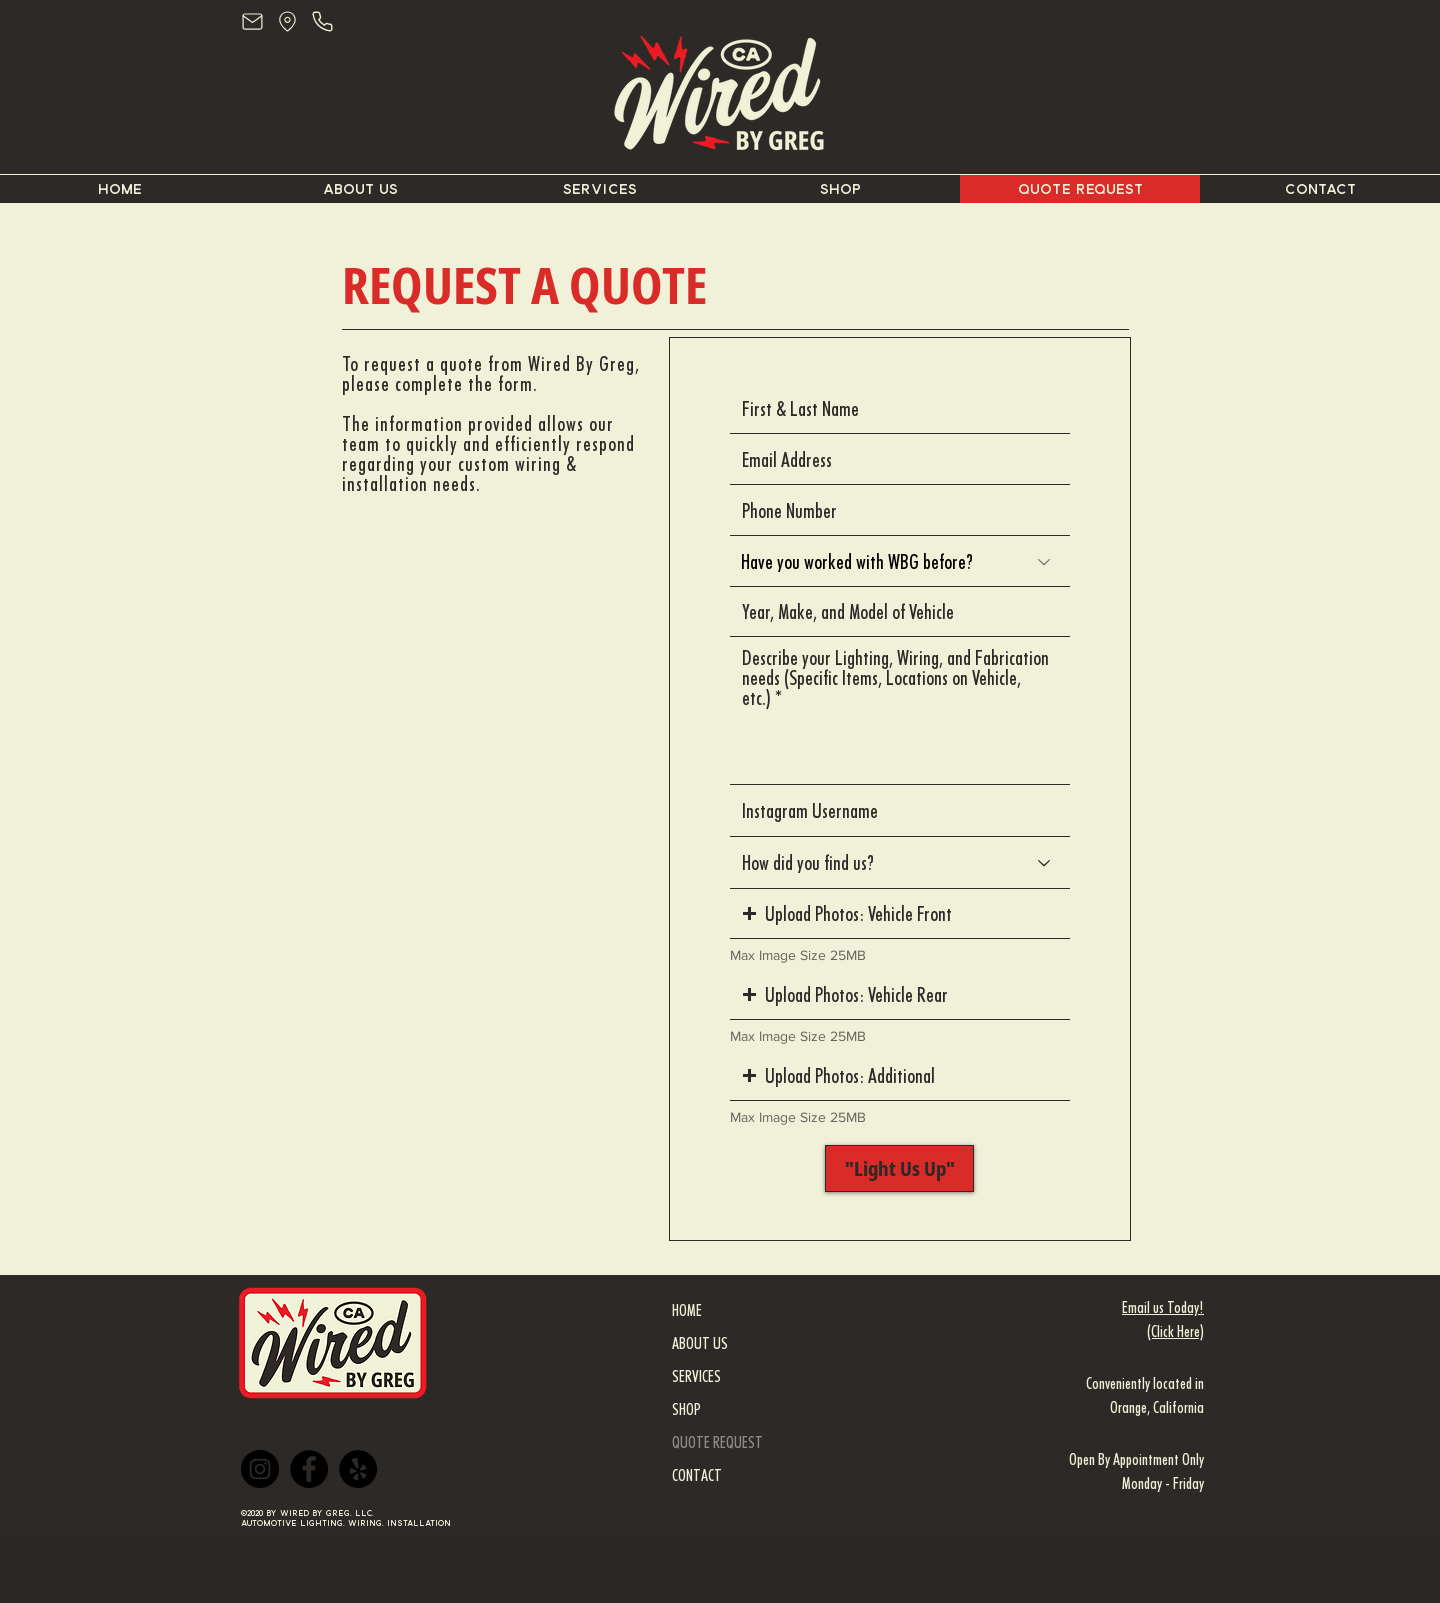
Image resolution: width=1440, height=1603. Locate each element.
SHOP (686, 1409)
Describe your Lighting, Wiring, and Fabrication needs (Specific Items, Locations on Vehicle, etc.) (895, 678)
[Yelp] (358, 1469)
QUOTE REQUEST (717, 1442)
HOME (687, 1310)
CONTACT (697, 1475)
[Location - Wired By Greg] (287, 21)
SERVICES (696, 1376)
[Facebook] (309, 1469)
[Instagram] (260, 1469)
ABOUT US (700, 1343)
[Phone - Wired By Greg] (322, 21)
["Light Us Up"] (899, 1168)
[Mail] (252, 21)
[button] (900, 914)
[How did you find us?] (900, 863)
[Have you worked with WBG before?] (900, 562)
